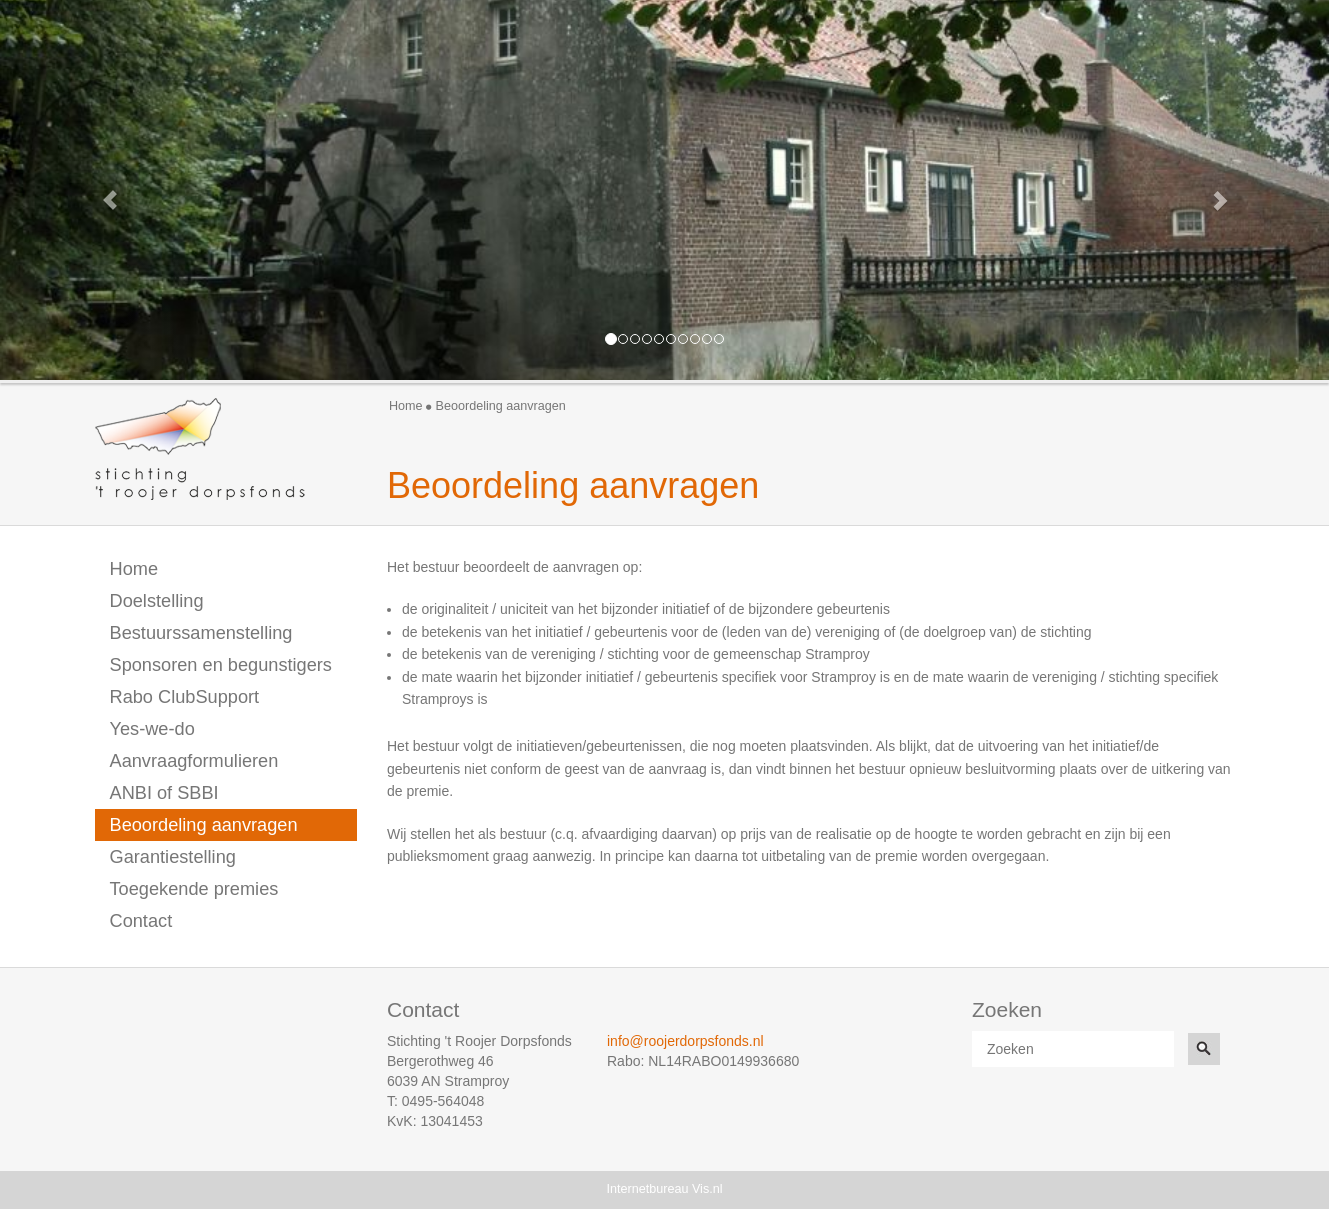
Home (406, 406)
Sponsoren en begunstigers (221, 665)
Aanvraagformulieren (194, 761)
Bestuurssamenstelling (201, 633)
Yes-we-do (152, 729)
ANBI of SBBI (164, 793)
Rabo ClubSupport (185, 697)
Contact (141, 921)
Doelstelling (157, 601)
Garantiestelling (173, 857)
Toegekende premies (194, 889)
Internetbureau (648, 1189)
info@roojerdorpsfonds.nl (685, 1041)
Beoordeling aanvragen (204, 825)
